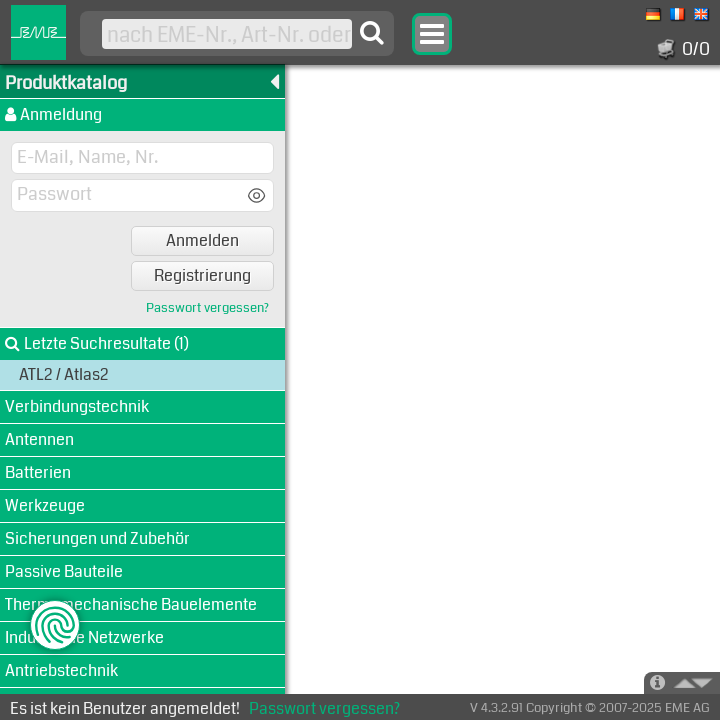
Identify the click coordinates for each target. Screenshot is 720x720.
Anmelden (202, 240)
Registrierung (202, 275)
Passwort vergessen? (207, 308)
